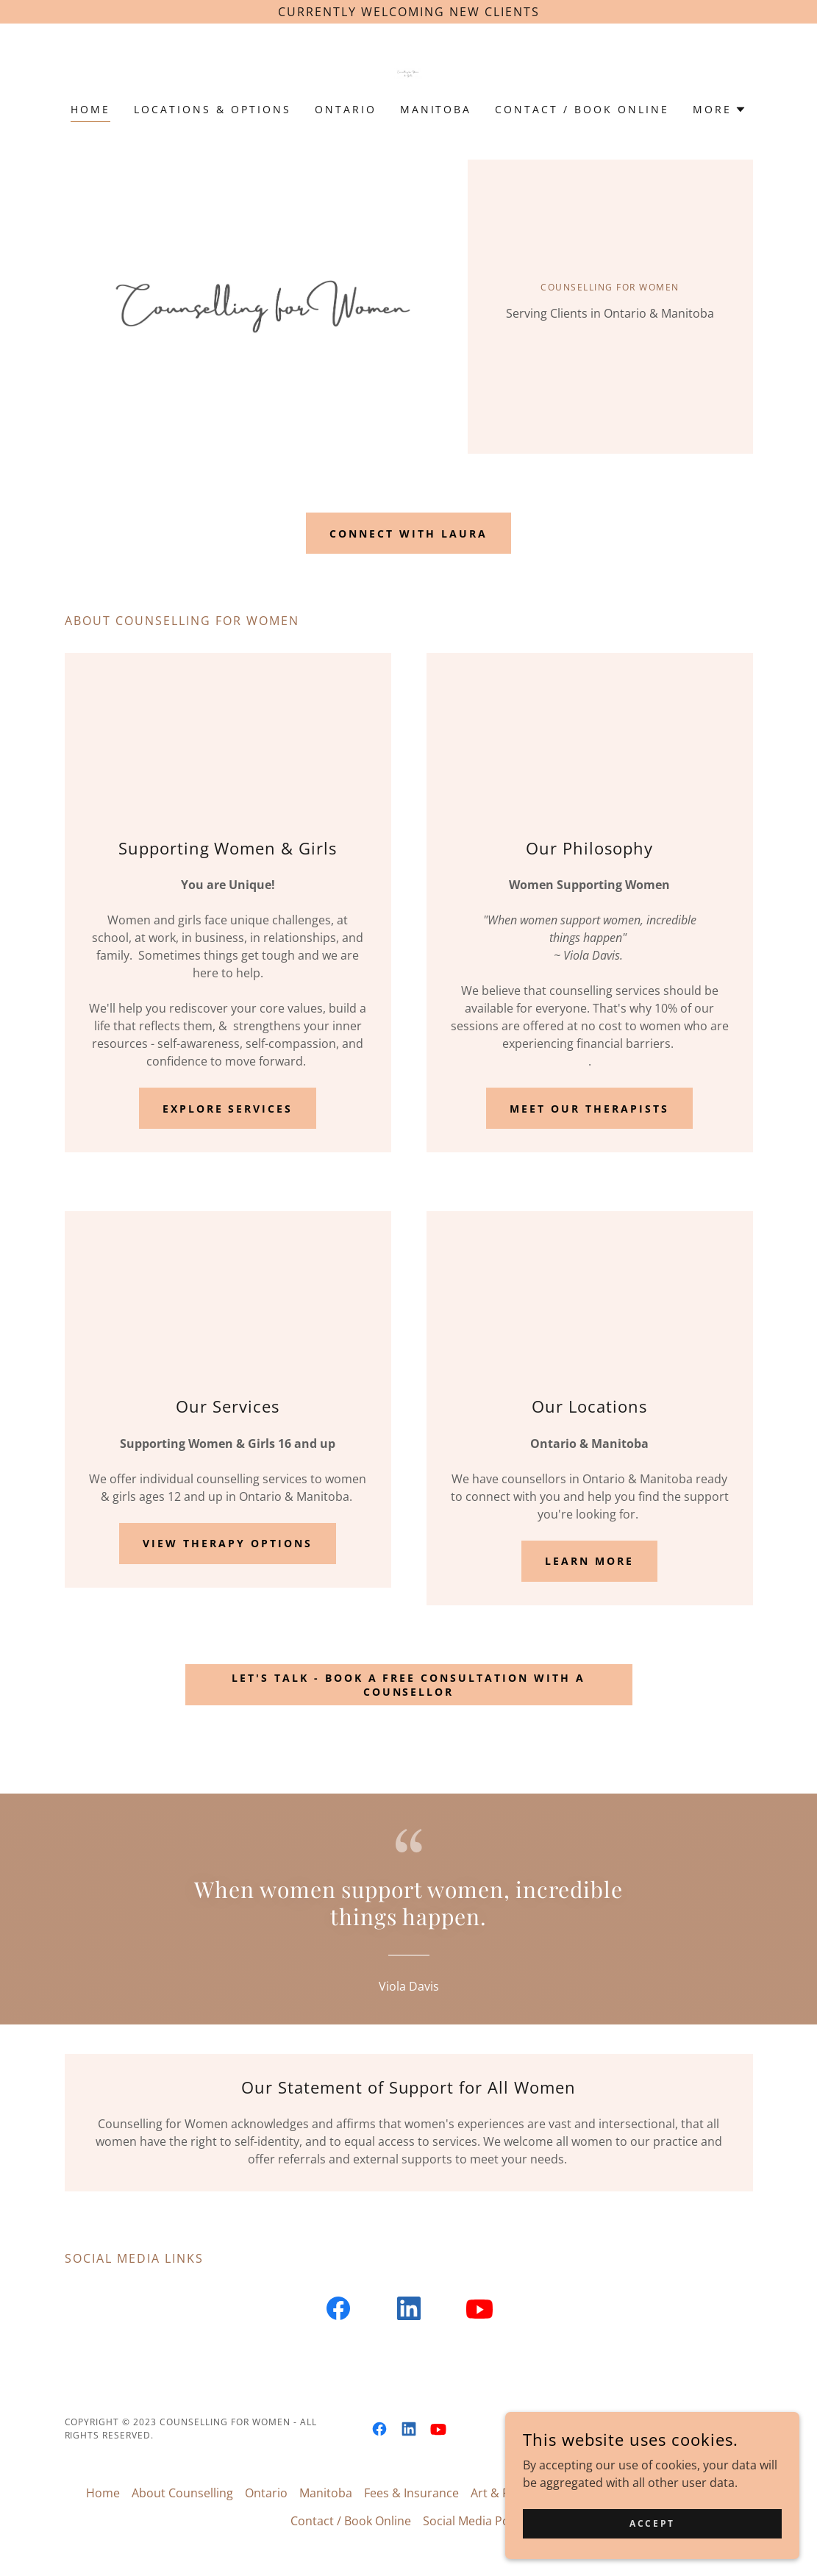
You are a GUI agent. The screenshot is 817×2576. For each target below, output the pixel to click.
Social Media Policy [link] (475, 2521)
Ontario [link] (346, 109)
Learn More (589, 1561)
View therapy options (228, 1543)
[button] (719, 109)
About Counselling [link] (182, 2493)
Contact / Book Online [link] (582, 109)
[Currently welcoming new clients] (408, 12)
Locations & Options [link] (212, 109)
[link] (408, 73)
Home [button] (103, 2493)
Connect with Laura (408, 533)
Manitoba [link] (436, 109)
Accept (651, 2523)
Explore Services (228, 1109)
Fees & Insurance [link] (411, 2493)
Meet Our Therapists (589, 1109)
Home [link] (90, 109)
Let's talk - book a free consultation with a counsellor (409, 1685)
